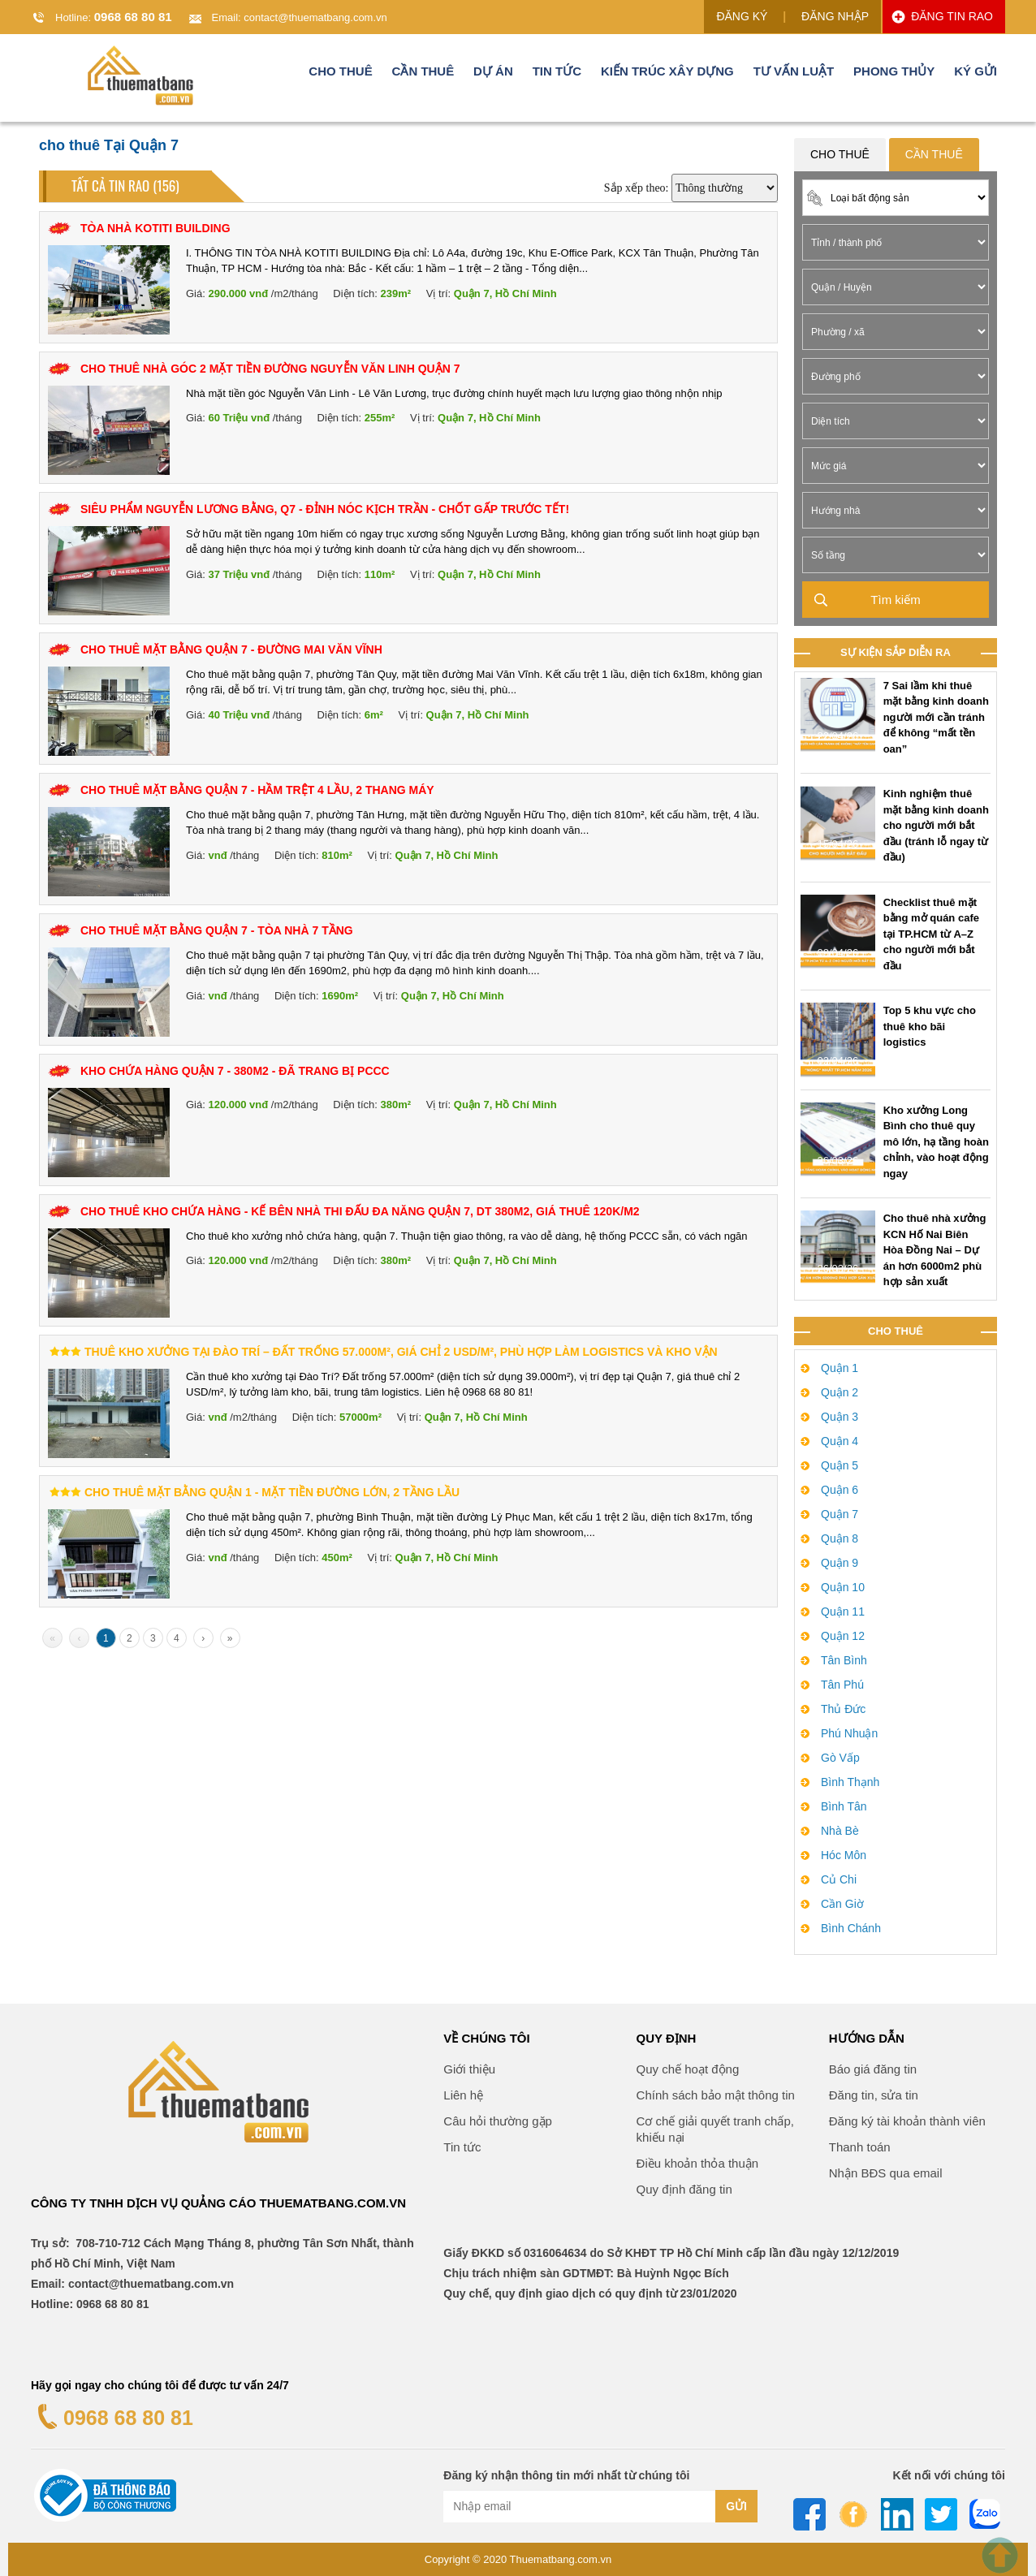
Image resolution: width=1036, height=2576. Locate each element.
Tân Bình (844, 1660)
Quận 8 (839, 1538)
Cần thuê (423, 76)
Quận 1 (839, 1367)
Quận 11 (843, 1611)
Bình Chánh (851, 1928)
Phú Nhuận (849, 1733)
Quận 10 (843, 1587)
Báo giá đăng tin (873, 2069)
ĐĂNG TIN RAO (952, 16)
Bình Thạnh (850, 1782)
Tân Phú (842, 1684)
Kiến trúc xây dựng (667, 76)
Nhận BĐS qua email (886, 2173)
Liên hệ (463, 2095)
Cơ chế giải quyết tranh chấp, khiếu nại (715, 2129)
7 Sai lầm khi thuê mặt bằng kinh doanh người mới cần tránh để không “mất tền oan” (936, 717)
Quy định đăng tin (684, 2189)
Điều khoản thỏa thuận (698, 2163)
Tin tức (557, 76)
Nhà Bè (840, 1830)
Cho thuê (340, 76)
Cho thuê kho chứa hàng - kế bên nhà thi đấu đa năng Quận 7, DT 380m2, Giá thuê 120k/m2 (360, 1211)
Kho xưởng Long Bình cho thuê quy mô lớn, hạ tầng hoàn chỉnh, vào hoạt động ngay (936, 1142)
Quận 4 (839, 1441)
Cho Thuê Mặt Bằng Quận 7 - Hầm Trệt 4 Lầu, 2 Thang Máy (257, 789)
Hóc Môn (843, 1855)
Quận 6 (839, 1489)
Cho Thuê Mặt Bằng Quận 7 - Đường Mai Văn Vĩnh (231, 649)
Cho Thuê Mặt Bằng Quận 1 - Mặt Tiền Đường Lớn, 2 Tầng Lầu (272, 1492)
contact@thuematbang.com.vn (315, 17)
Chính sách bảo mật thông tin (716, 2095)
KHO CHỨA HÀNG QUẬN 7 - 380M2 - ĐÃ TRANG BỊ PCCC (235, 1070)
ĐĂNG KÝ (741, 16)
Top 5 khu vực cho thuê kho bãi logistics (929, 1026)
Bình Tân (844, 1806)
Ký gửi (975, 76)
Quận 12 (843, 1635)
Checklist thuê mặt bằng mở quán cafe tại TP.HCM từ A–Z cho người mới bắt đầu (931, 934)
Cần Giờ (842, 1903)
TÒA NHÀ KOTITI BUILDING (155, 228)
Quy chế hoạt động (688, 2069)
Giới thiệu (469, 2069)
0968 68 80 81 (133, 17)
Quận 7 (839, 1514)
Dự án (493, 76)
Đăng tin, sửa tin (873, 2095)
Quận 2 (839, 1392)
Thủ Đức (843, 1708)
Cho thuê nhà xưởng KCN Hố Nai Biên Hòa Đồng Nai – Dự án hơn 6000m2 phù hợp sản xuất (934, 1250)
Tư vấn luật (794, 76)
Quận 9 (839, 1562)
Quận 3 (839, 1416)
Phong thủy (894, 76)
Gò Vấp (840, 1757)
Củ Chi (839, 1879)
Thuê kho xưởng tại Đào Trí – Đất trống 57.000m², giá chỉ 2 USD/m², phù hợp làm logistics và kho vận (401, 1351)
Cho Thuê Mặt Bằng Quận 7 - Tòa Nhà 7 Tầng (216, 930)
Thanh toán (860, 2147)
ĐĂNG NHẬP (835, 16)
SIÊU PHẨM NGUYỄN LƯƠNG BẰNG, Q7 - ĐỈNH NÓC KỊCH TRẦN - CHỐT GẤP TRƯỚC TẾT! (324, 509)
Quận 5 (839, 1465)
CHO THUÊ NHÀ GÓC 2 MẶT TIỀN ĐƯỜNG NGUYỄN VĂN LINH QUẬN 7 (270, 368)
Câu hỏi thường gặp (497, 2121)
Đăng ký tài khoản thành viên (907, 2121)
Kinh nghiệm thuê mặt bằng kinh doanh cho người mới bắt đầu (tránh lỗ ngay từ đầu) (936, 825)
